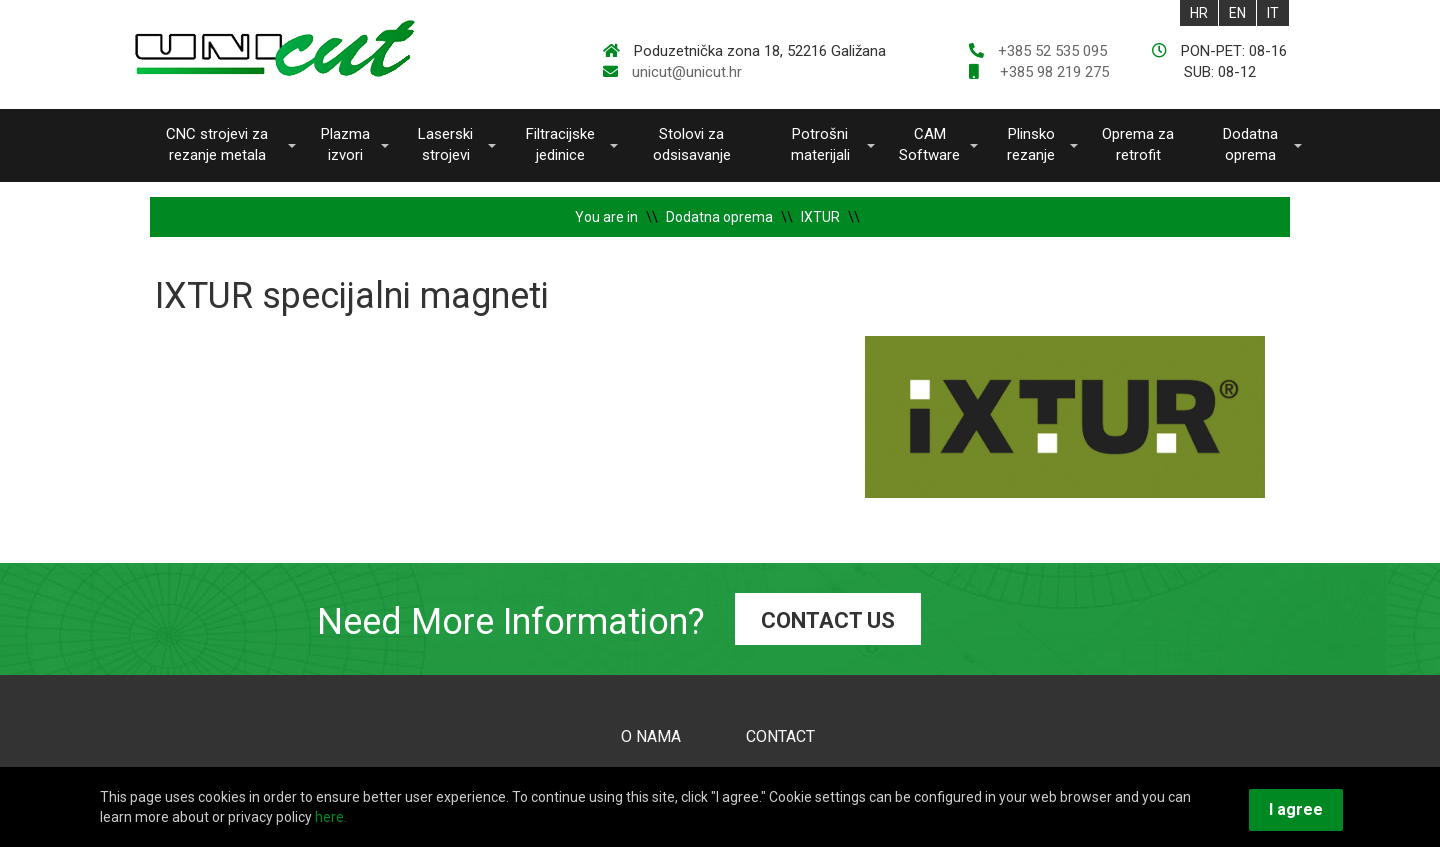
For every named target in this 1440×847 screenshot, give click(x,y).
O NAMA (651, 736)
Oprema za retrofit (1138, 144)
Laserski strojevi (445, 144)
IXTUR (820, 217)
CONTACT (780, 736)
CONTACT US (828, 620)
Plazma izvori (345, 144)
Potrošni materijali (820, 144)
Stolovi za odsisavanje (692, 144)
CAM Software (929, 144)
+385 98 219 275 (1052, 72)
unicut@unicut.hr (687, 72)
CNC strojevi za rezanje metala (217, 144)
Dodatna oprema (1250, 144)
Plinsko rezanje (1031, 144)
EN (1237, 13)
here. (331, 817)
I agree (1296, 809)
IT (1273, 13)
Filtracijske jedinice (560, 144)
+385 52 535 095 (1052, 51)
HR (1199, 13)
